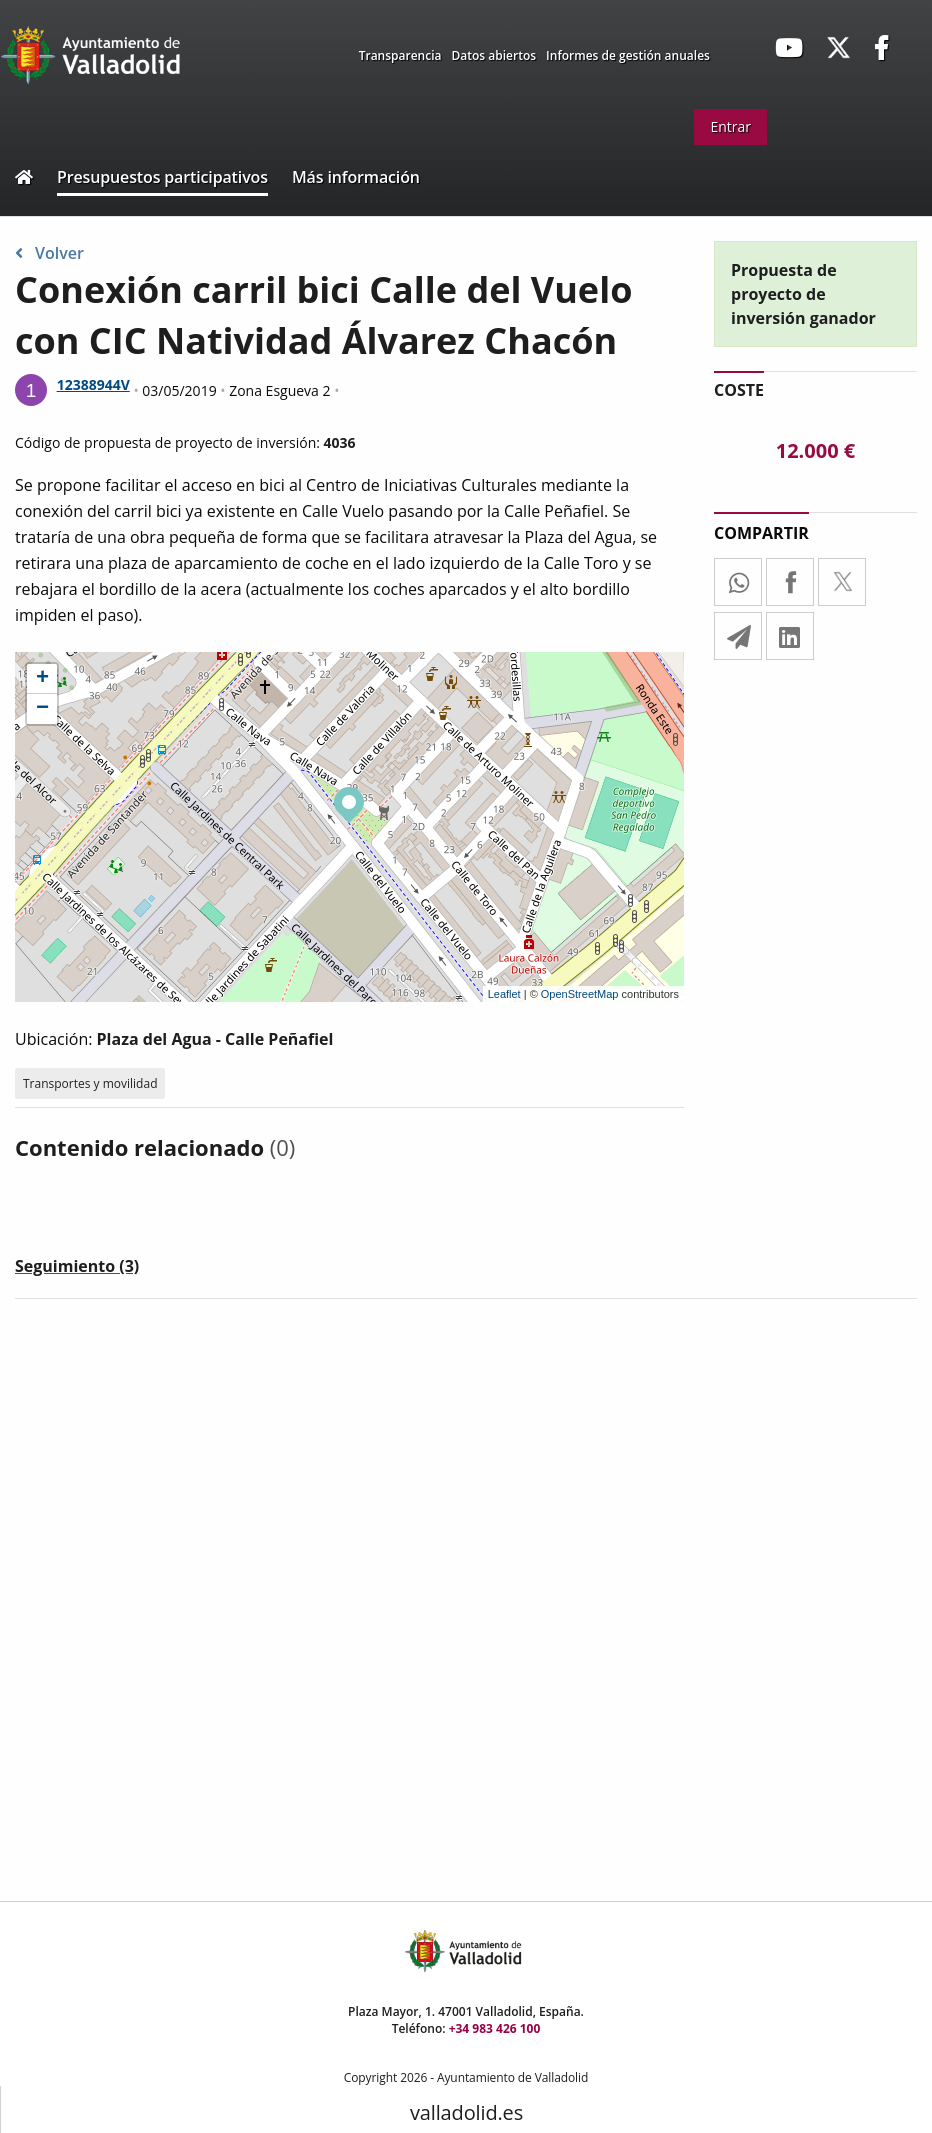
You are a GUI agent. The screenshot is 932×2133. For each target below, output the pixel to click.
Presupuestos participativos (162, 177)
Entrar (730, 126)
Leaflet (504, 994)
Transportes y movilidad (90, 1083)
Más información (356, 177)
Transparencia (400, 55)
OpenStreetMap (580, 994)
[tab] (77, 1270)
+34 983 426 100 (495, 2028)
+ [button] (42, 679)
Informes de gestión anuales (628, 55)
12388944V (93, 384)
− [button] (42, 709)
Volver (49, 253)
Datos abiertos (494, 55)
